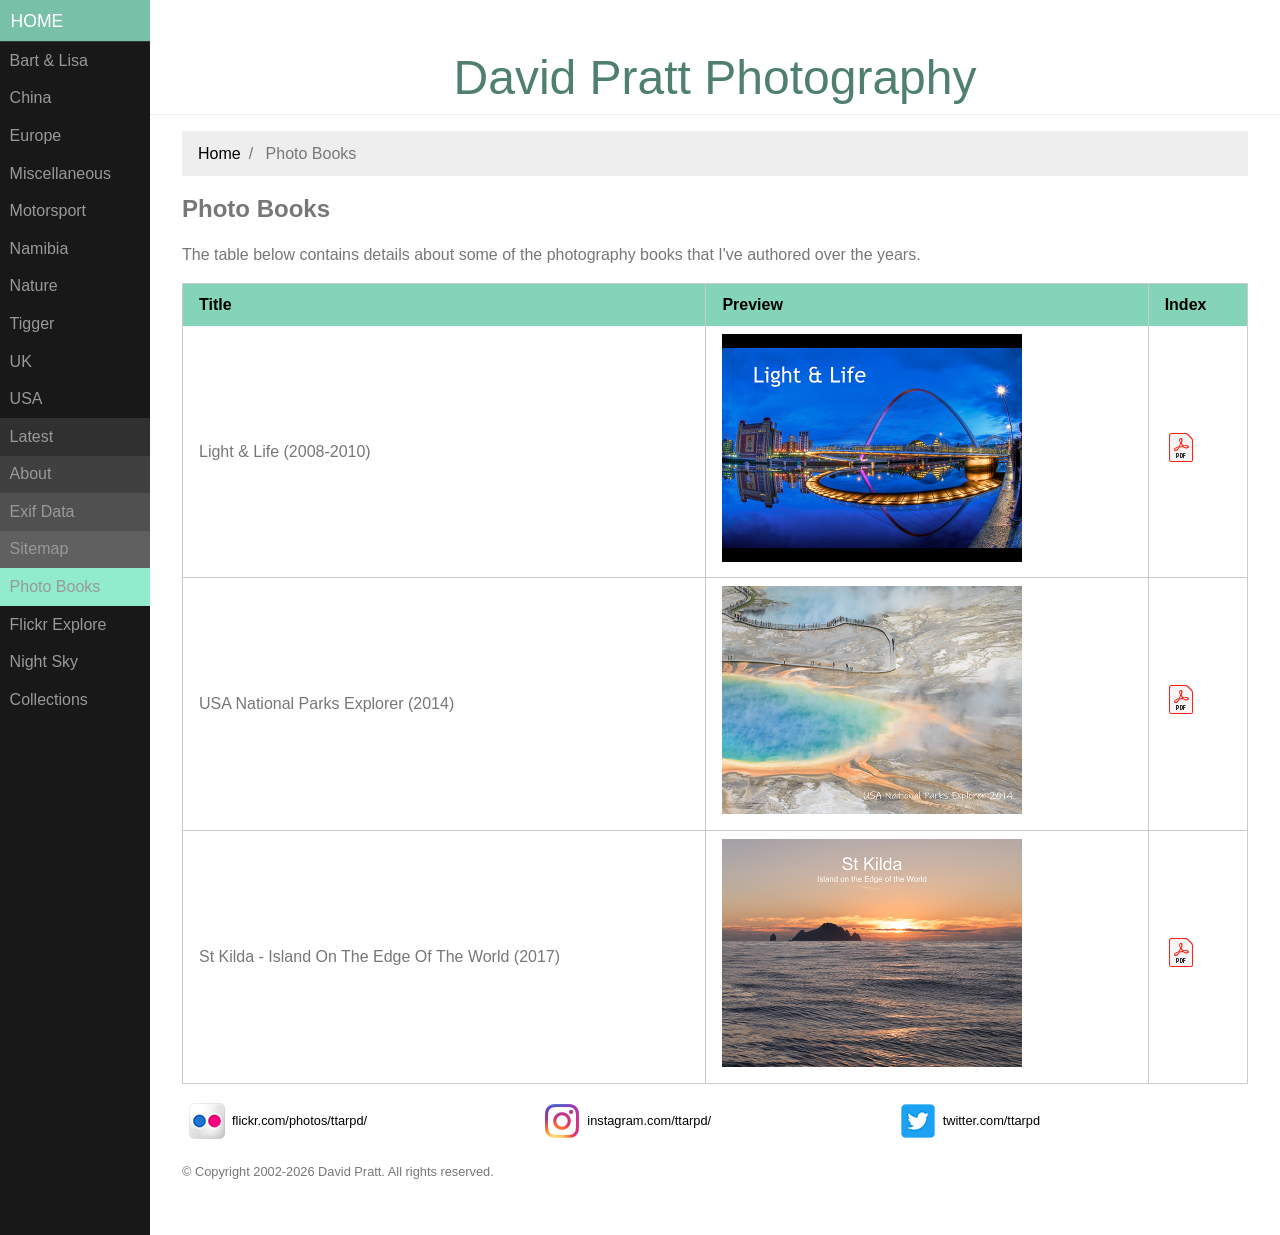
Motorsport (48, 210)
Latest (32, 436)
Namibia (39, 248)
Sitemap (39, 548)
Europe (36, 135)
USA (26, 398)
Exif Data (42, 511)
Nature (34, 285)
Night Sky (44, 661)
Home (37, 21)
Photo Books (55, 586)
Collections (49, 699)
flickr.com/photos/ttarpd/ (274, 1120)
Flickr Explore (58, 624)
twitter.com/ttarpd (966, 1120)
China (31, 97)
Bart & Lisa (49, 60)
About (31, 473)
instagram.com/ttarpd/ (624, 1120)
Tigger (32, 323)
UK (21, 361)
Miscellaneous (60, 173)
